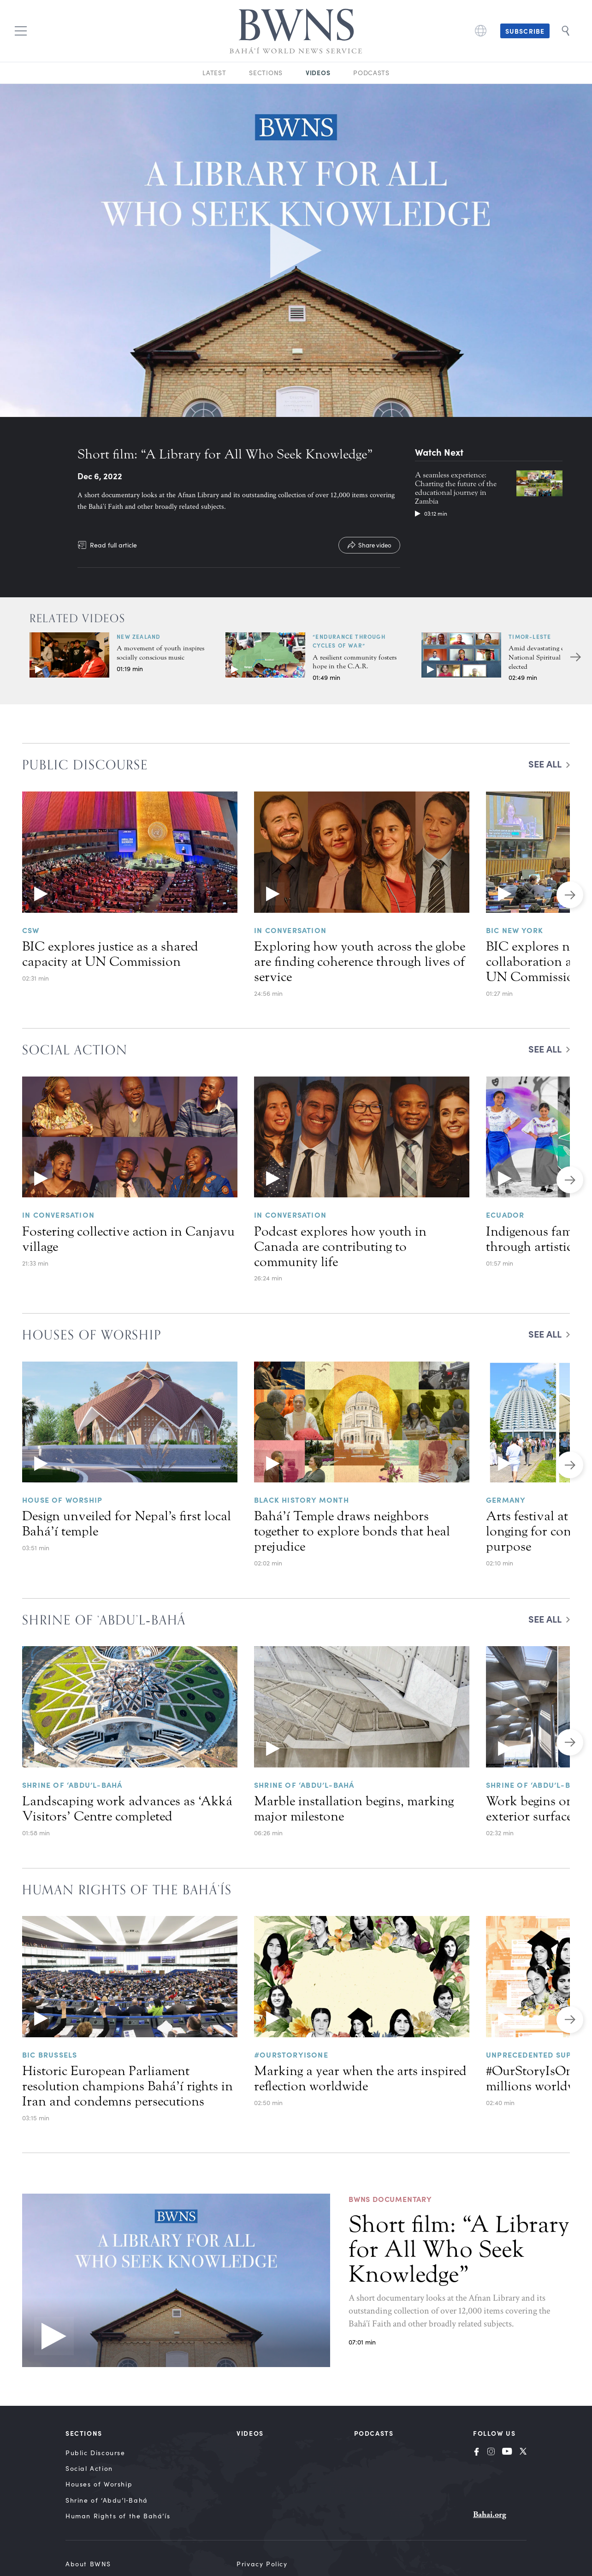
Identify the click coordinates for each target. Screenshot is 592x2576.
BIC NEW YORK (514, 930)
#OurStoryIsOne (291, 2054)
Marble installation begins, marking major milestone (354, 1808)
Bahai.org (489, 2514)
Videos (318, 72)
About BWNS (88, 2563)
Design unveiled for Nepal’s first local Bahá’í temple (126, 1523)
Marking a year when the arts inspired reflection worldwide (360, 2078)
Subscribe (525, 31)
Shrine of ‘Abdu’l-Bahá (72, 1784)
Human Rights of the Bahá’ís (117, 2515)
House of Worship (62, 1499)
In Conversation (290, 930)
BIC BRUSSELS (49, 2054)
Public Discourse (95, 2452)
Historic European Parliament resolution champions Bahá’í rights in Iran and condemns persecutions (127, 2086)
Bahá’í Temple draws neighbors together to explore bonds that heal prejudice (352, 1531)
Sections (266, 72)
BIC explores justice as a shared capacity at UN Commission (110, 954)
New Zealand (138, 636)
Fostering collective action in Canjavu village (128, 1239)
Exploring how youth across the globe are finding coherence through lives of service (359, 962)
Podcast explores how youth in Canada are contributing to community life (340, 1247)
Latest (214, 72)
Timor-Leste (530, 636)
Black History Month (301, 1499)
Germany (506, 1499)
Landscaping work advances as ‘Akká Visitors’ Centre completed (127, 1808)
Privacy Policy (262, 2563)
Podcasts (371, 72)
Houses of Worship (98, 2484)
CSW (31, 930)
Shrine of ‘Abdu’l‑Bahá (106, 2500)
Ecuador (505, 1214)
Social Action (89, 2468)
